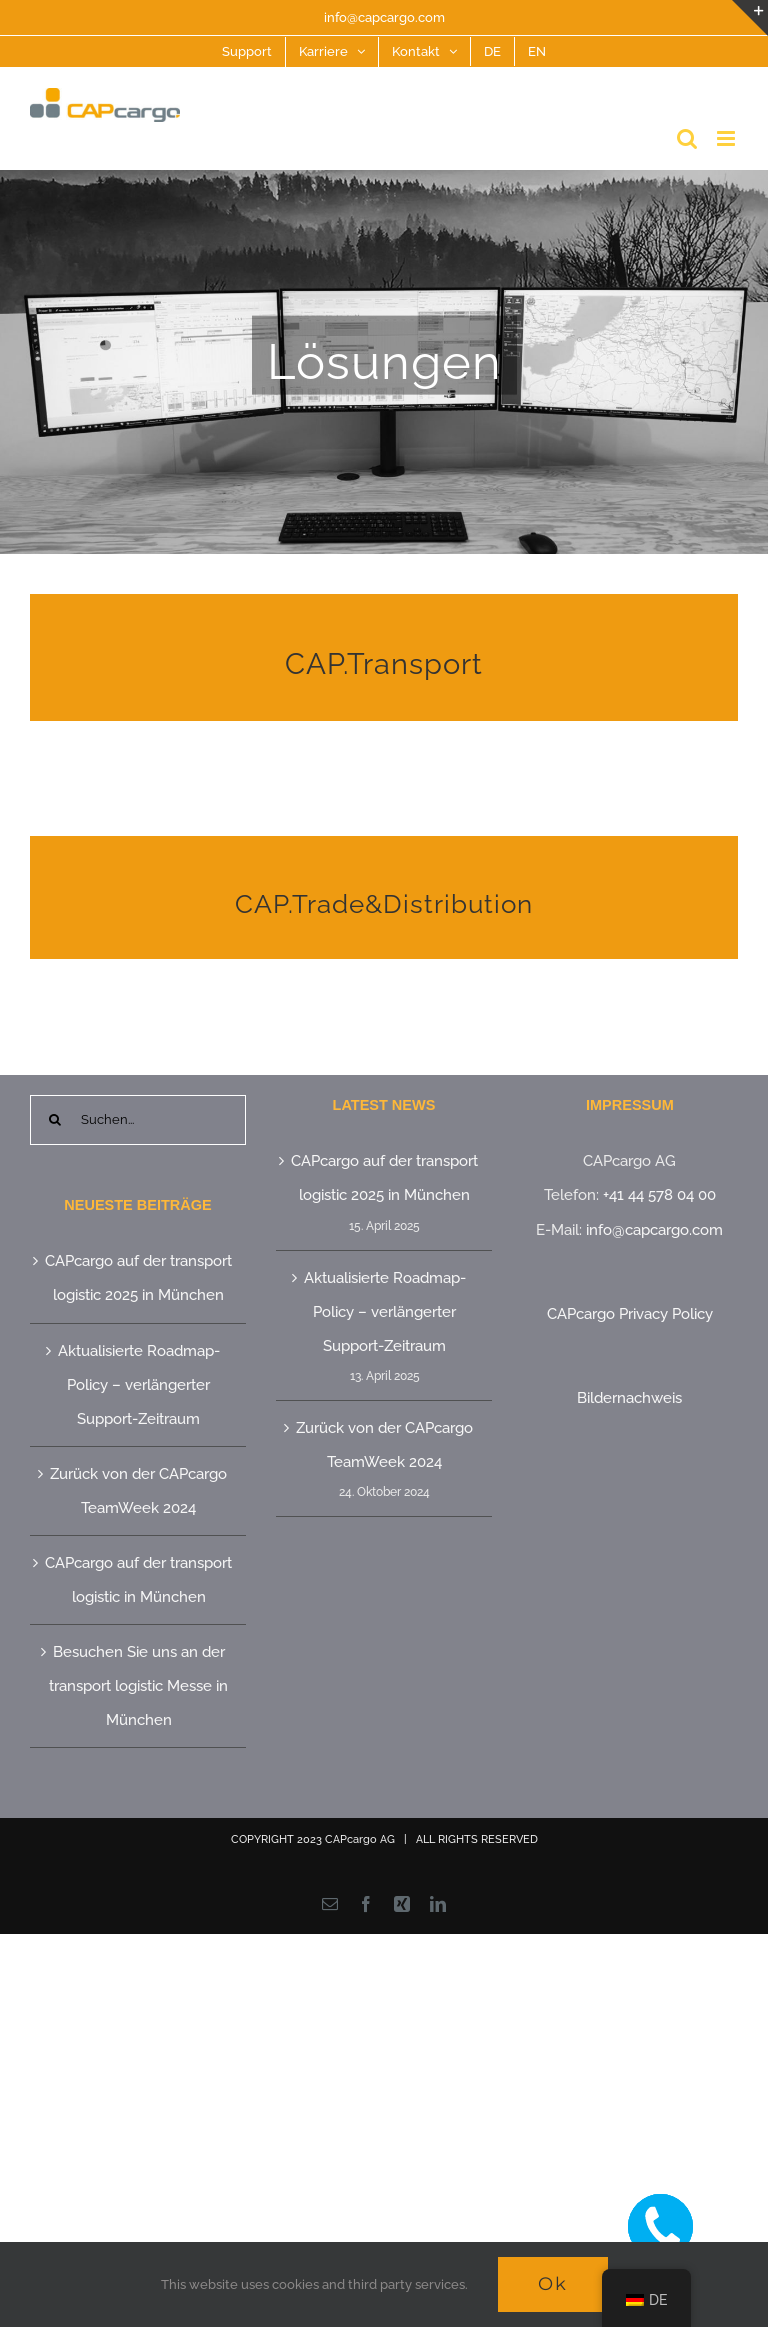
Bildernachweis (629, 1398)
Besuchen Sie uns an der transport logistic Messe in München (138, 1686)
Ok (553, 2284)
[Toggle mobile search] (687, 138)
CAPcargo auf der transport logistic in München (138, 1580)
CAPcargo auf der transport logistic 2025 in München (138, 1278)
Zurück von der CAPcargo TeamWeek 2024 (138, 1491)
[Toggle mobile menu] (727, 138)
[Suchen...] (138, 1120)
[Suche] (55, 1120)
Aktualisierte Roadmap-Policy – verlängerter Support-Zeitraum (139, 1385)
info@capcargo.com (384, 17)
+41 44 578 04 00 (659, 1195)
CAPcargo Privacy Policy (630, 1314)
